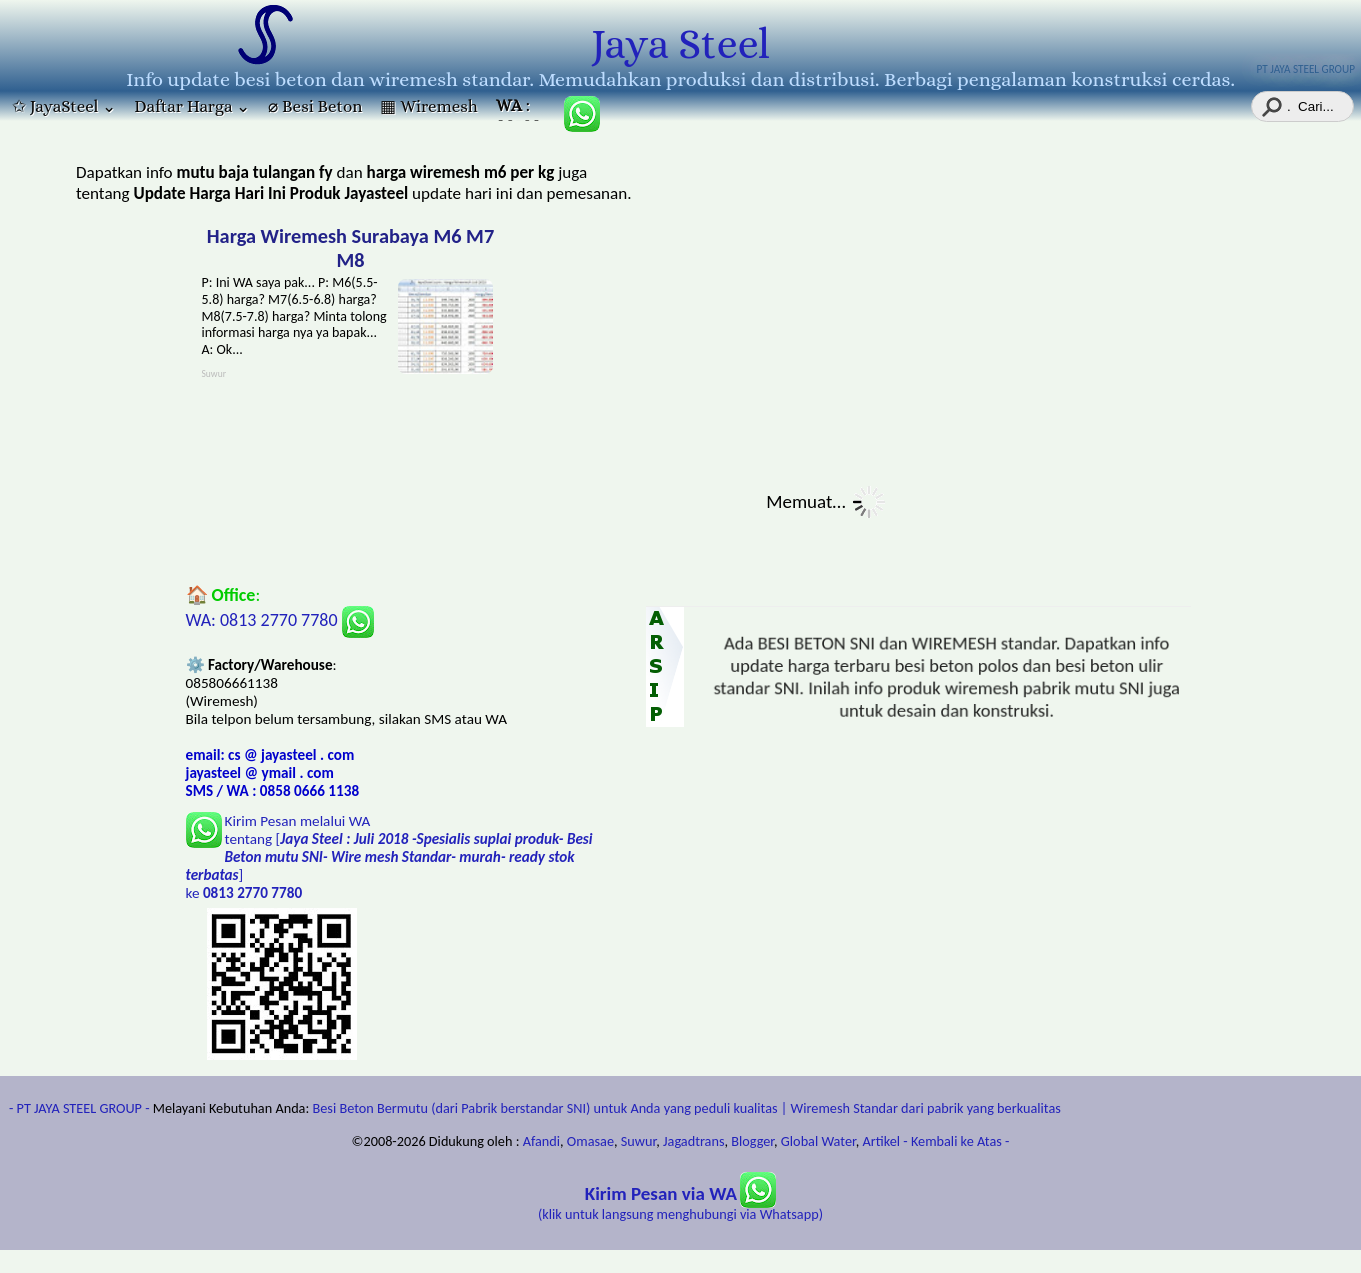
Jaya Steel (680, 44)
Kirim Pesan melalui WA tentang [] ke (389, 857)
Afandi (541, 1141)
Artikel (882, 1141)
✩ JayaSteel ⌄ (64, 106)
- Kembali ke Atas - (956, 1141)
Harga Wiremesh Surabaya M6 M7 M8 (350, 248)
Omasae (590, 1141)
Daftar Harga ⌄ (192, 106)
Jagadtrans (693, 1141)
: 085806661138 (521, 108)
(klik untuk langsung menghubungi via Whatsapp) (680, 1204)
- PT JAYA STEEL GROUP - (79, 1108)
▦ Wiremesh (428, 106)
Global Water (818, 1141)
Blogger (752, 1141)
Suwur (638, 1141)
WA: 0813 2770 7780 (280, 620)
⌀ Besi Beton (315, 106)
